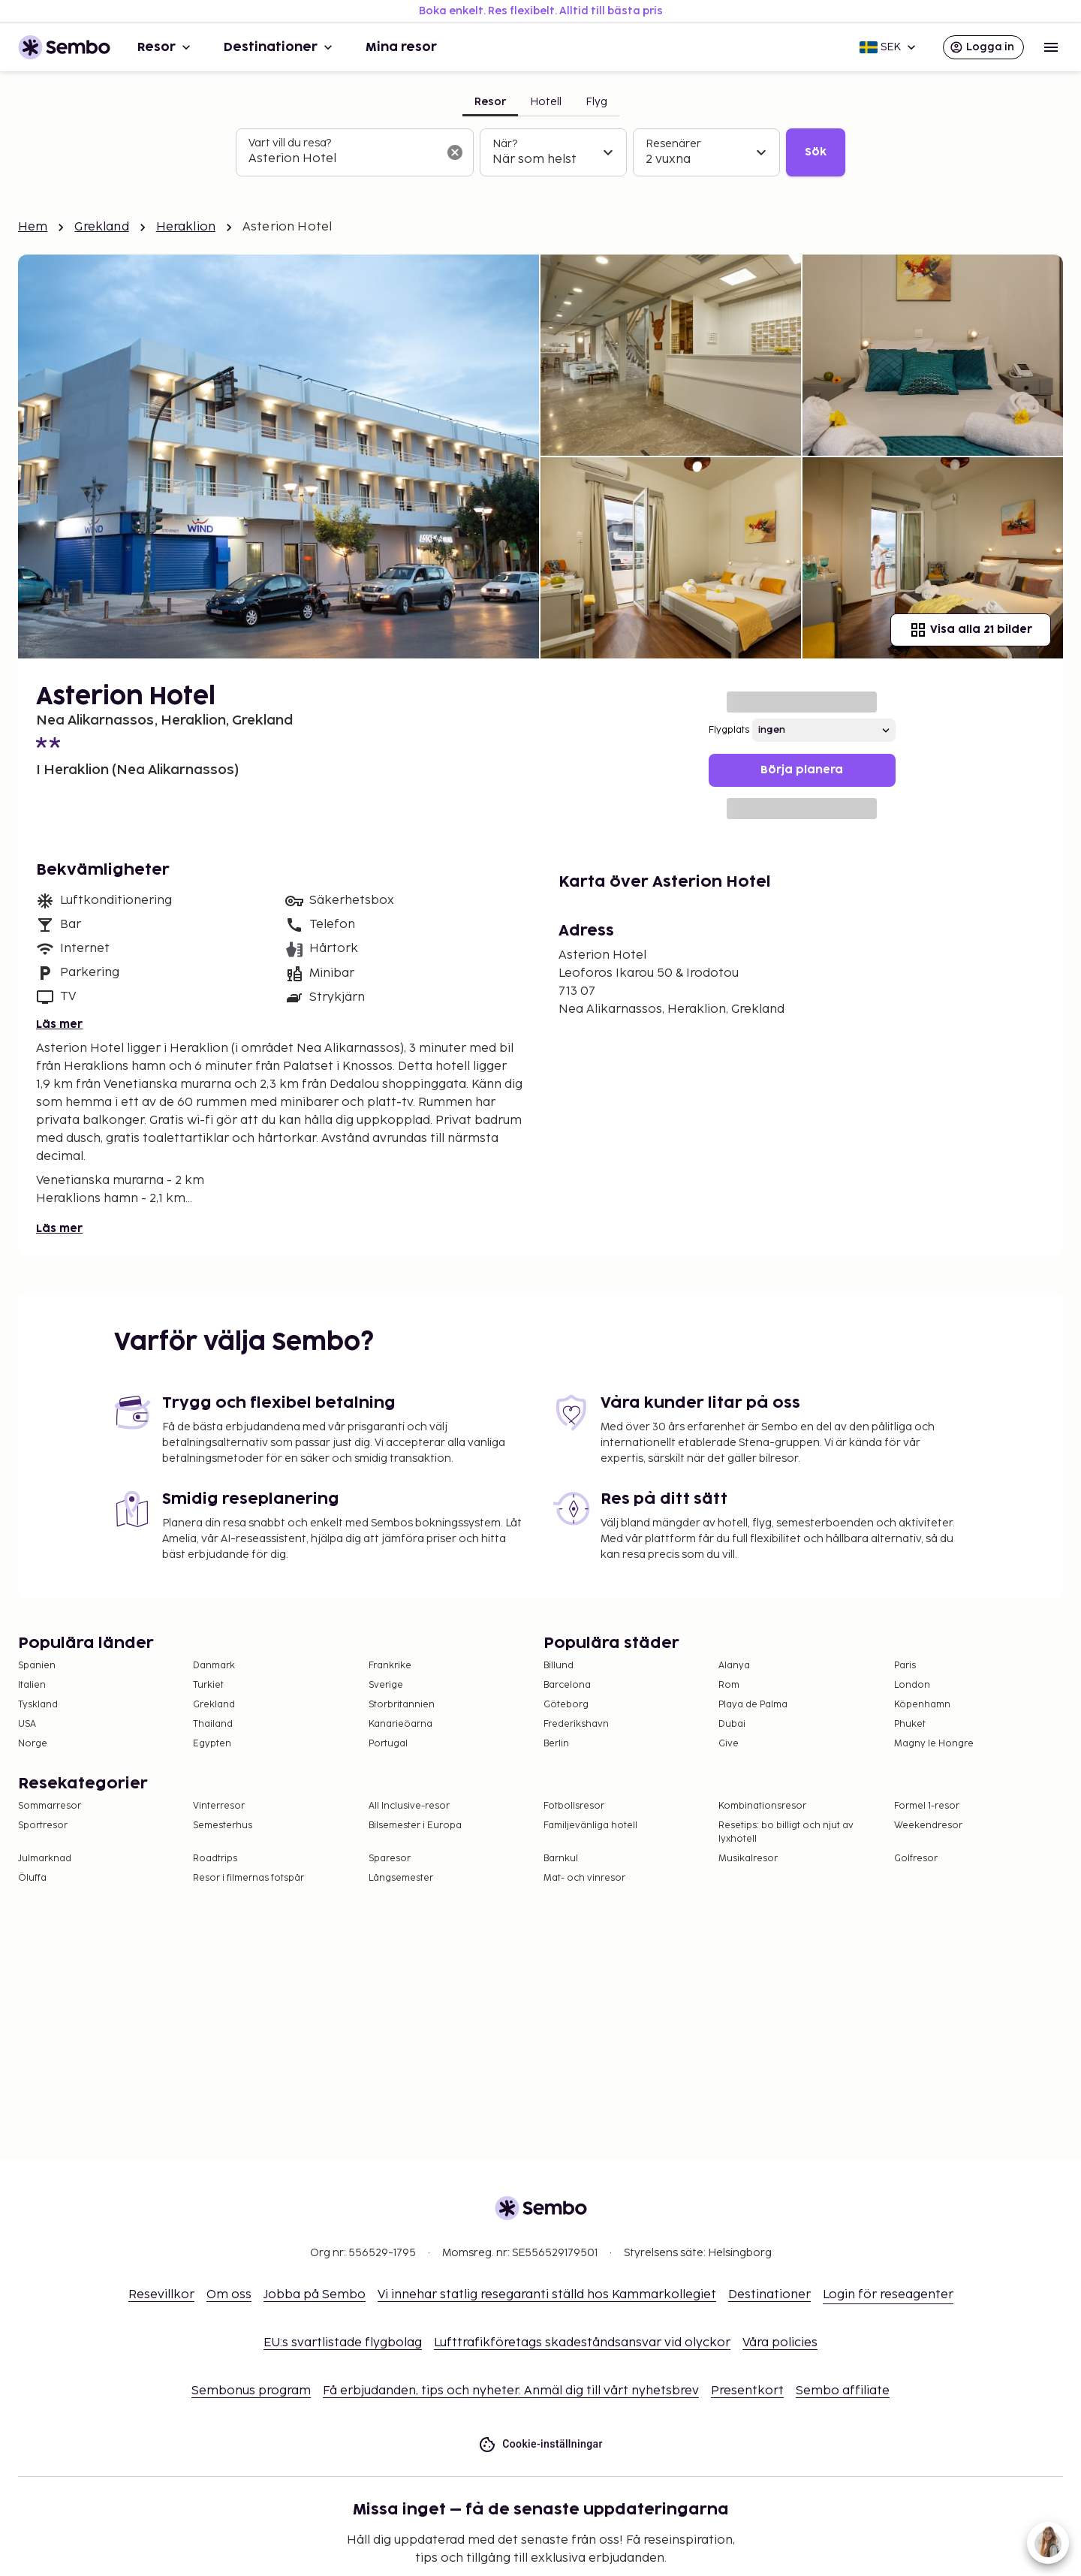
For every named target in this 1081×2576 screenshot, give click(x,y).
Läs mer (59, 1024)
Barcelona (567, 1685)
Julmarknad (44, 1858)
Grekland (101, 227)
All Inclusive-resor (409, 1806)
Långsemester (401, 1878)
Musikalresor (748, 1858)
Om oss (228, 2295)
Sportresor (43, 1825)
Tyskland (38, 1704)
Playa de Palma (752, 1704)
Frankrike (390, 1665)
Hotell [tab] (546, 101)
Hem (32, 227)
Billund (559, 1665)
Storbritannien (402, 1704)
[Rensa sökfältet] (455, 152)
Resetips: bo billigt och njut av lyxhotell (786, 1832)
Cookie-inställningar (540, 2444)
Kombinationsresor (762, 1806)
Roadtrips (215, 1858)
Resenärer (673, 143)
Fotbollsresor (574, 1806)
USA (27, 1724)
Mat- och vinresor (584, 1878)
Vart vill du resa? (289, 143)
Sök (816, 152)
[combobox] (342, 159)
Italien (32, 1685)
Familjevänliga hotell (590, 1825)
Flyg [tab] (596, 101)
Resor (165, 47)
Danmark (214, 1665)
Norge (32, 1743)
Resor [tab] (490, 101)
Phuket (910, 1724)
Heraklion (185, 227)
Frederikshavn (576, 1724)
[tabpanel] (540, 152)
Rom (728, 1685)
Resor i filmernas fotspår (248, 1878)
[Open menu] (1051, 47)
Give (728, 1743)
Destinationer (280, 47)
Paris (905, 1665)
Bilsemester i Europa (415, 1825)
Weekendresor (928, 1825)
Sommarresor (49, 1806)
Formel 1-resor (926, 1806)
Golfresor (916, 1858)
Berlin (556, 1743)
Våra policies (780, 2343)
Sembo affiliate (843, 2391)
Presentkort (747, 2391)
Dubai (731, 1724)
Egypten (212, 1743)
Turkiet (208, 1685)
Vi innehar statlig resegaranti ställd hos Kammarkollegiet (547, 2295)
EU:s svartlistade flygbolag (342, 2343)
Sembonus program (251, 2391)
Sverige (386, 1685)
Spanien (37, 1665)
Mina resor (401, 47)
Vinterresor (219, 1806)
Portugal (388, 1743)
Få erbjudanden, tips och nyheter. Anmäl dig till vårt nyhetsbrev (511, 2391)
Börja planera (801, 770)
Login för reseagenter (888, 2295)
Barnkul (561, 1858)
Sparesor (390, 1858)
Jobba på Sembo (314, 2295)
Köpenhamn (922, 1704)
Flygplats (729, 730)
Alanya (734, 1665)
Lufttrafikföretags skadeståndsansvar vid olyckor (582, 2343)
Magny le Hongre (934, 1743)
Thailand (213, 1724)
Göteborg (566, 1704)
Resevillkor (161, 2295)
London (912, 1685)
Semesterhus (222, 1825)
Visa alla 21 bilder (970, 630)
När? (504, 143)
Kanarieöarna (400, 1724)
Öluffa (32, 1878)
